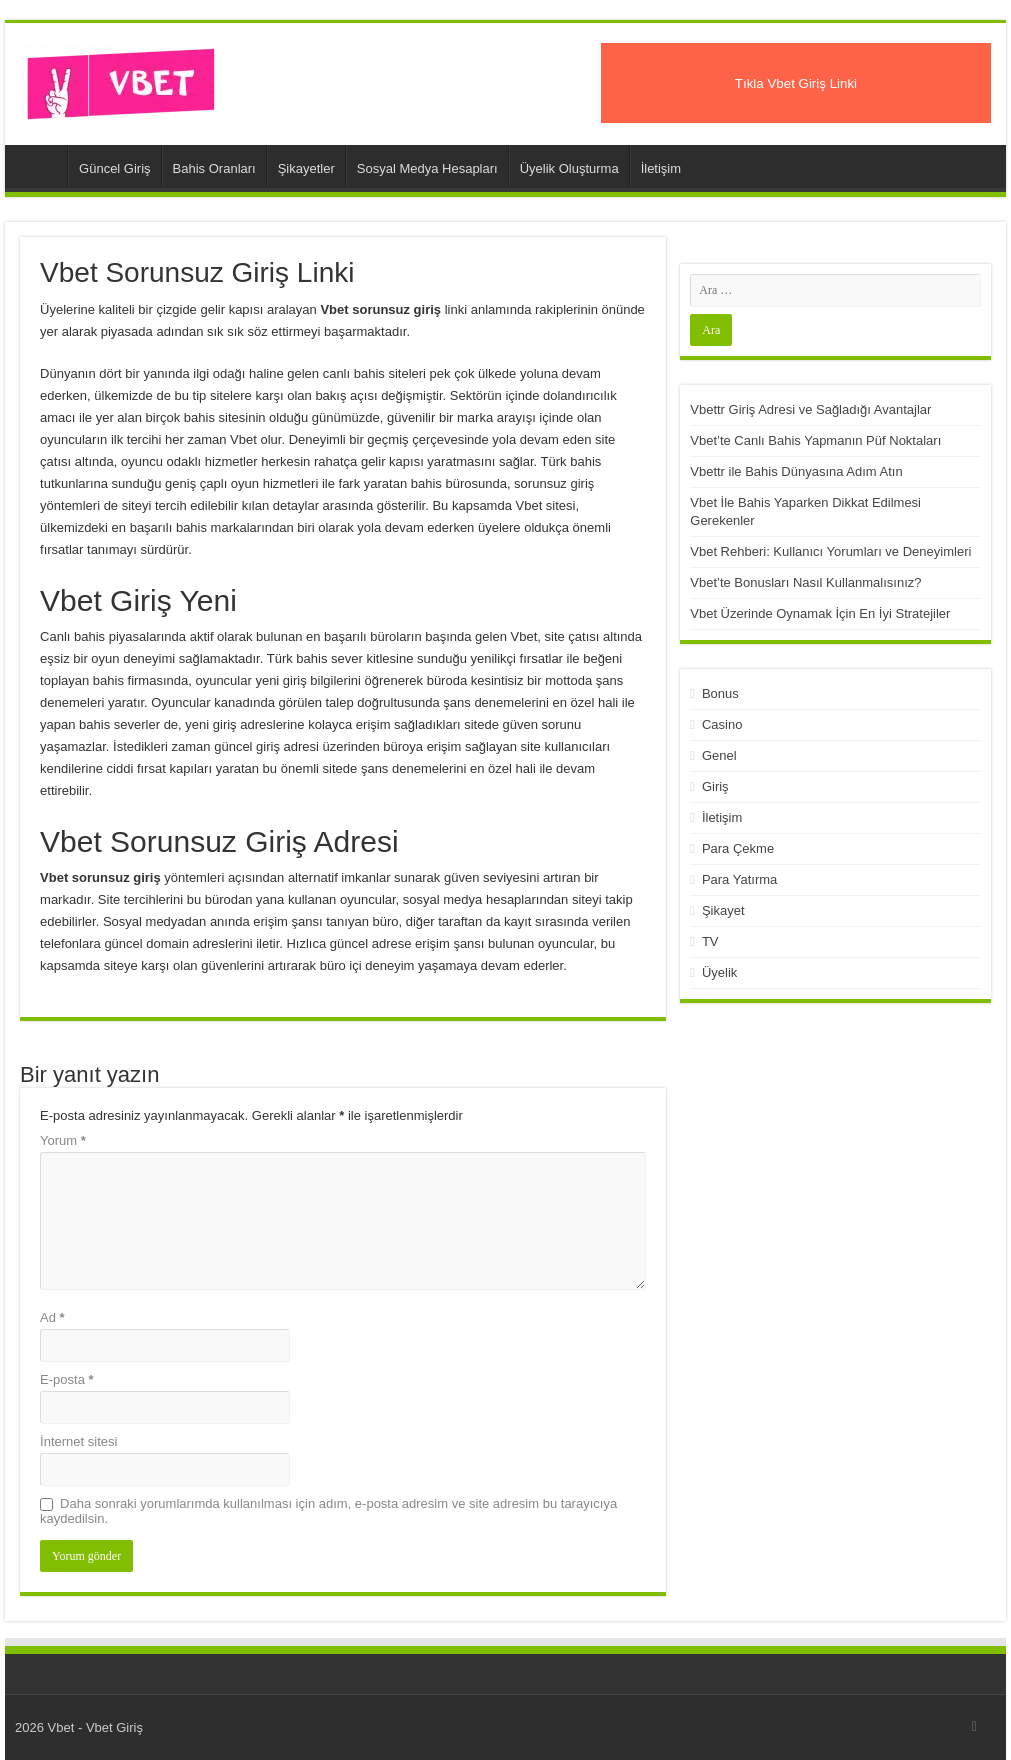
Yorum (63, 1140)
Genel (719, 755)
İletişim (661, 168)
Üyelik (719, 972)
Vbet (41, 166)
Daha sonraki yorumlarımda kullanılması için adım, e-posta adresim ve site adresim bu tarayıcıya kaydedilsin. (328, 1511)
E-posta (66, 1379)
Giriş (715, 786)
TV (710, 941)
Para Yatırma (739, 879)
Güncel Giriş (115, 168)
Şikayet (723, 910)
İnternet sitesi (78, 1441)
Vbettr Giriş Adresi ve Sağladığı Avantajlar (810, 409)
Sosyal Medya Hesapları (427, 168)
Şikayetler (306, 168)
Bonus (720, 693)
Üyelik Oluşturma (569, 168)
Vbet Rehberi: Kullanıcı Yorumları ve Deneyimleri (830, 551)
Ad (52, 1317)
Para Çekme (738, 848)
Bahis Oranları (214, 168)
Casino (722, 724)
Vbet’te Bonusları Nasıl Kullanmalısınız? (805, 582)
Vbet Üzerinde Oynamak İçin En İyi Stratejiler (820, 613)
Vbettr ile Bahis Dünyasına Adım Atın (796, 471)
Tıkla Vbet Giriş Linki (796, 83)
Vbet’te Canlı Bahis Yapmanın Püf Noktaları (815, 440)
